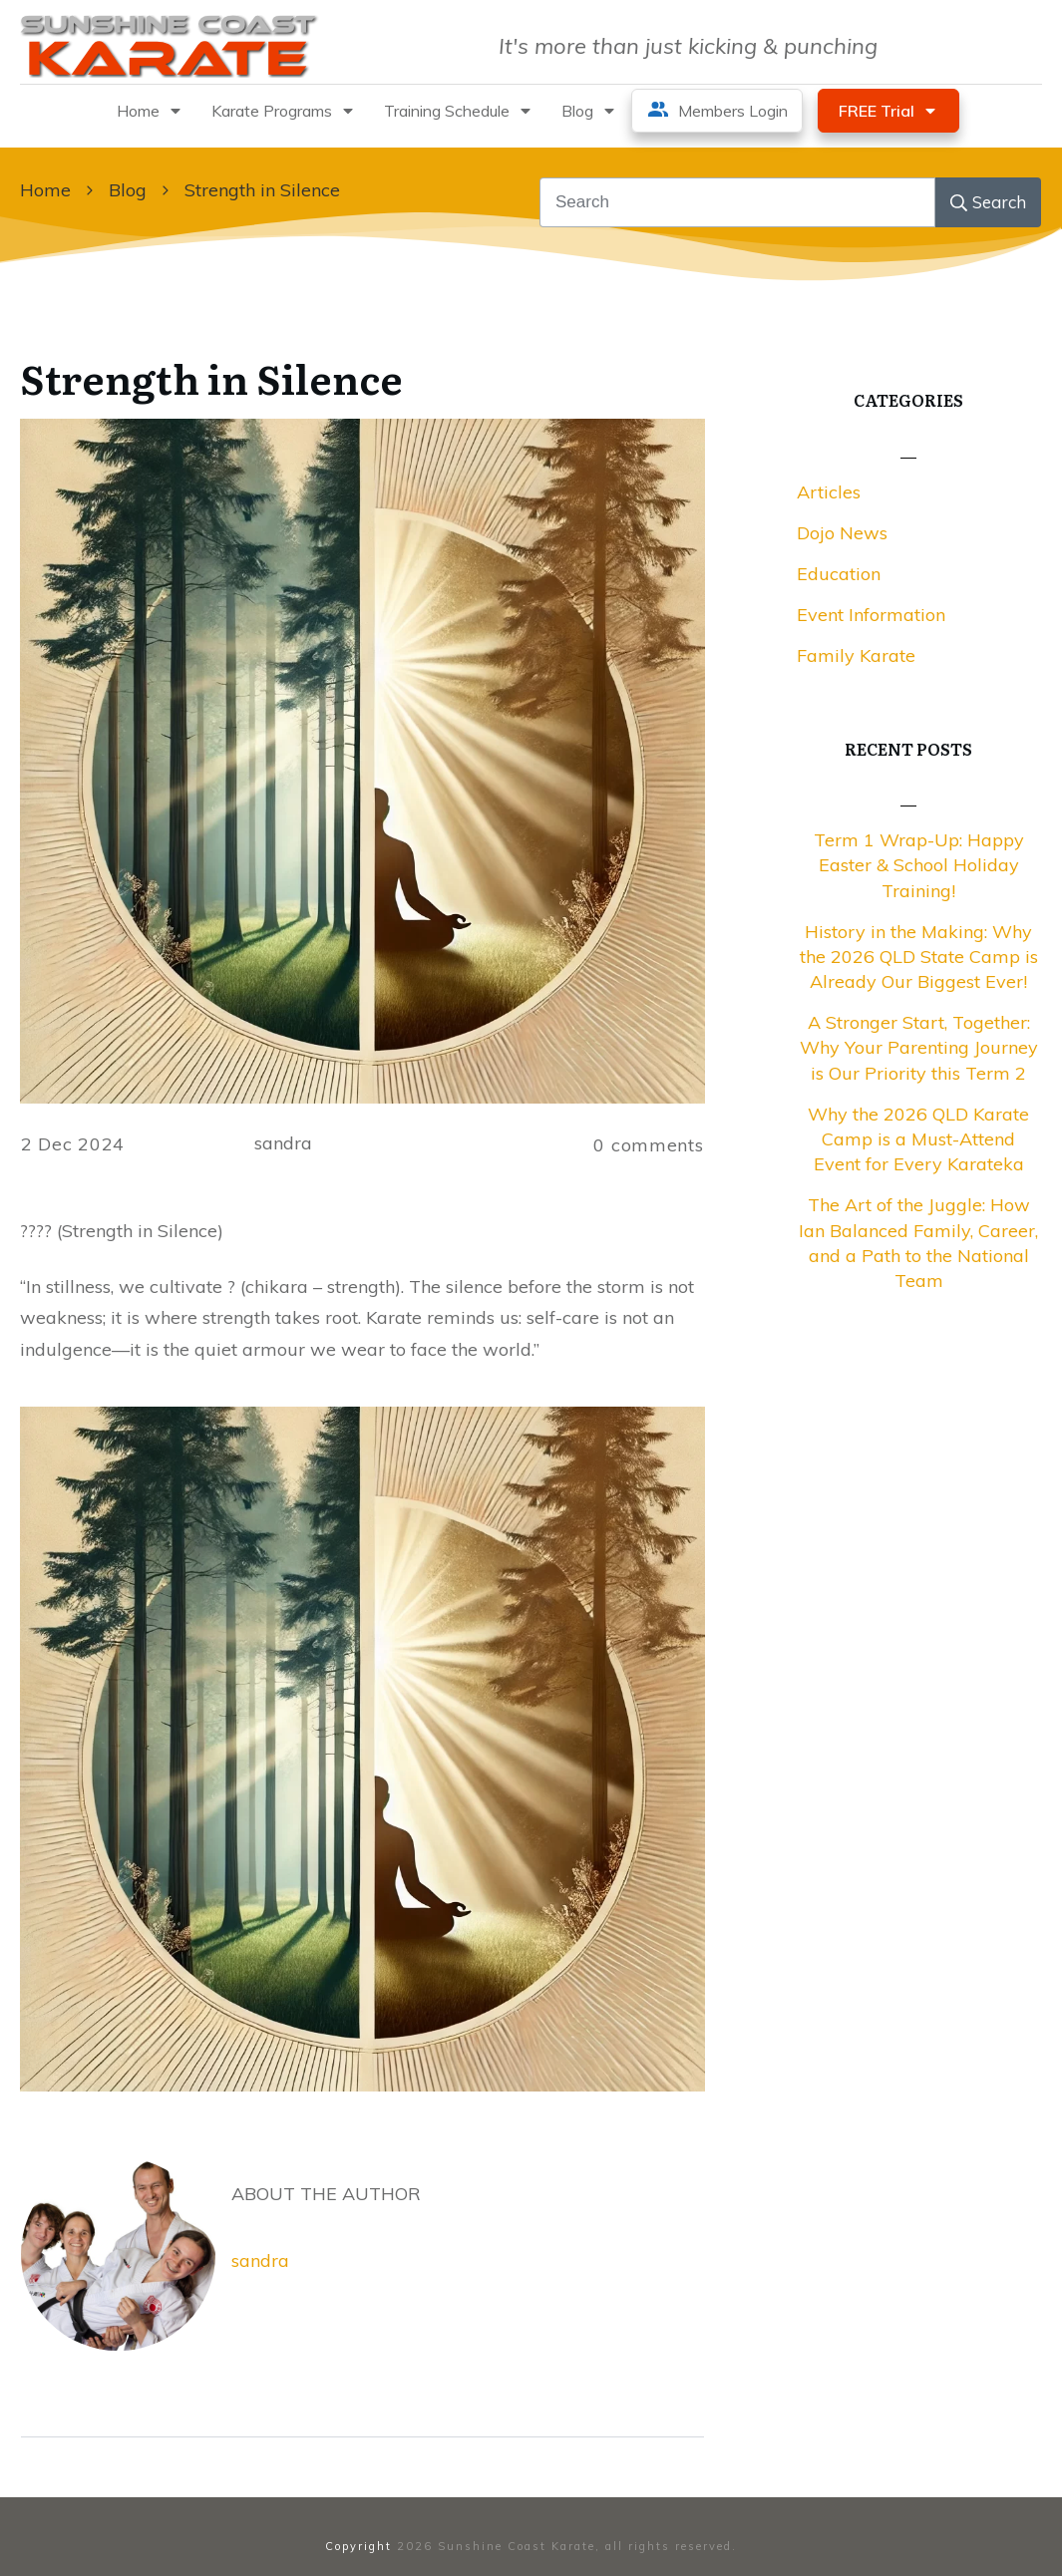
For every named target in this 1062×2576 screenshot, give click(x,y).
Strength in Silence (211, 377)
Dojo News (842, 532)
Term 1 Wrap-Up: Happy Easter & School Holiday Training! (919, 864)
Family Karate (856, 655)
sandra (260, 2260)
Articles (829, 492)
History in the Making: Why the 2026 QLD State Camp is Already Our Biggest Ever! (919, 956)
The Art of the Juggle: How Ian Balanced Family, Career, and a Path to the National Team (918, 1242)
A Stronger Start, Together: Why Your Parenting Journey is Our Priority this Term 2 (919, 1047)
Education (839, 573)
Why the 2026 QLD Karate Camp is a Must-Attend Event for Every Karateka (918, 1139)
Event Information (871, 614)
